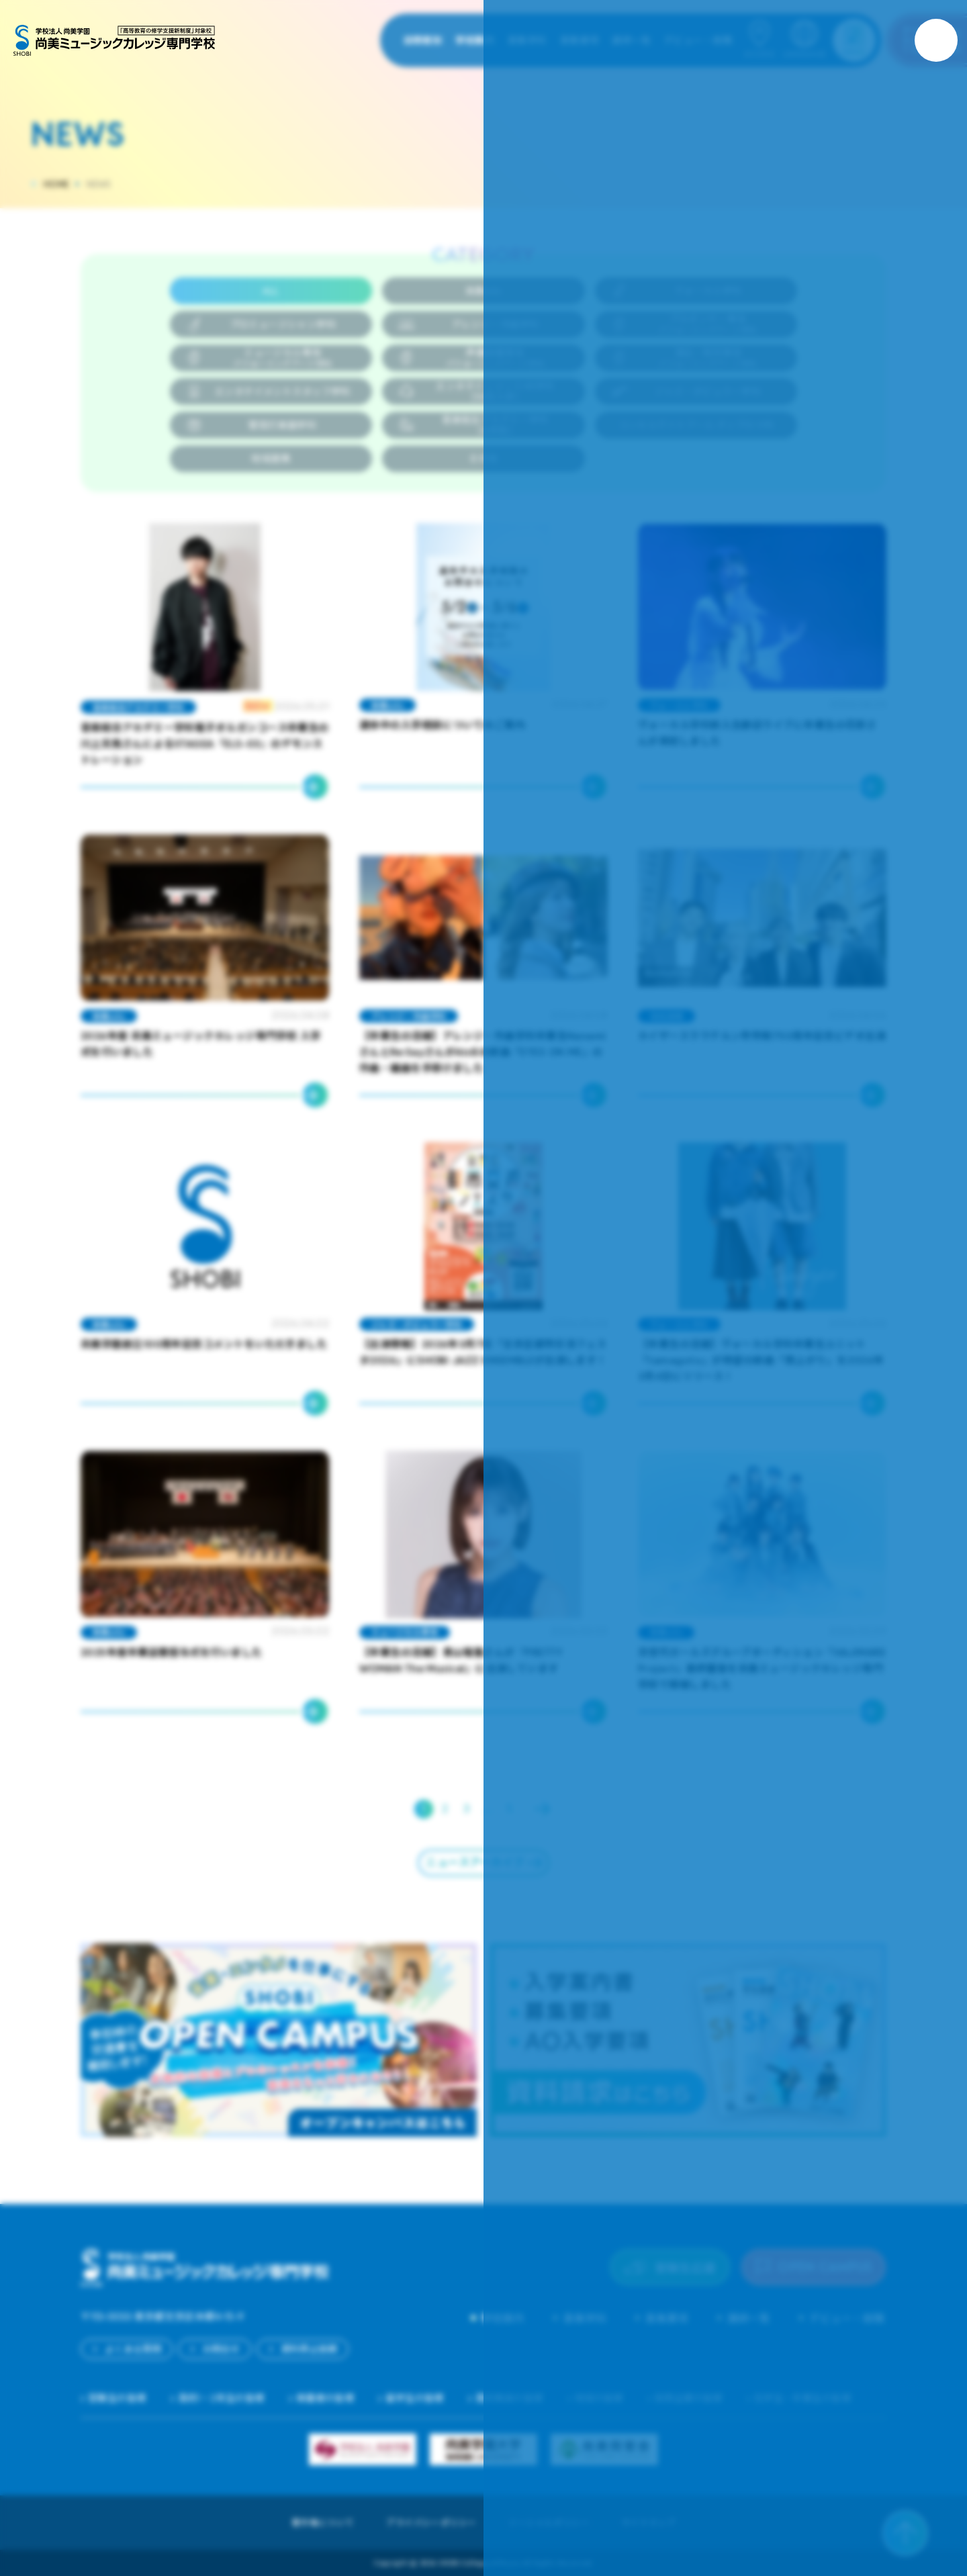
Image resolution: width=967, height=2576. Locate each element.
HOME (56, 184)
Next (543, 1809)
